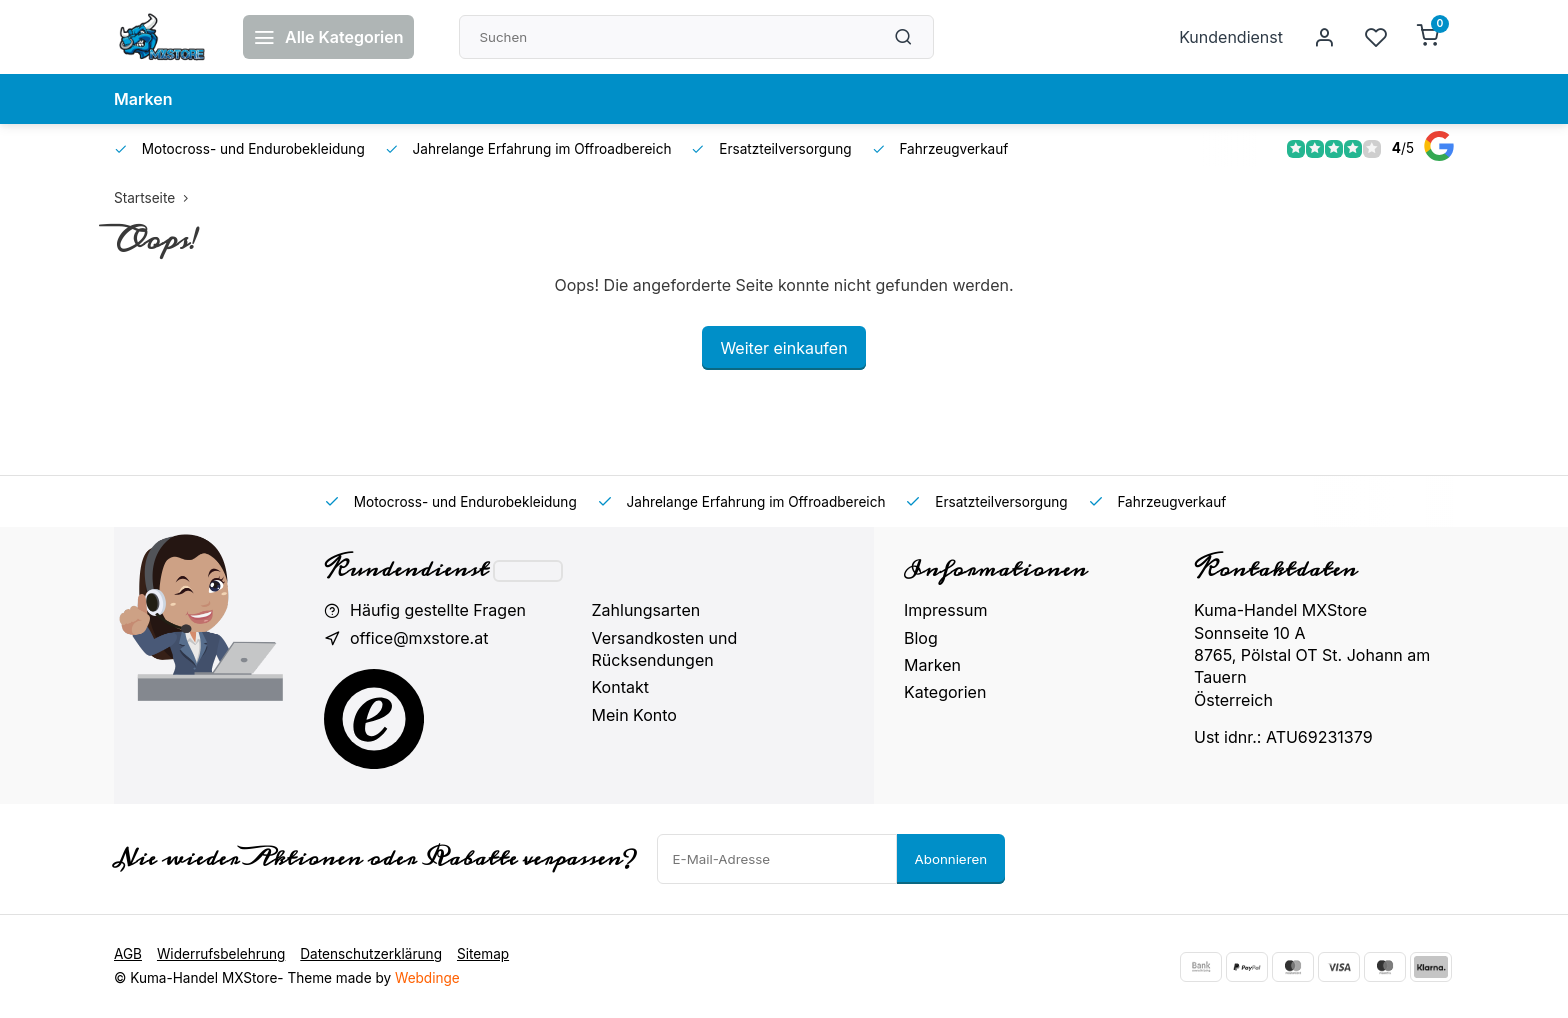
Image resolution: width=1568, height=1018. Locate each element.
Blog (921, 638)
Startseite (155, 198)
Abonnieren (951, 859)
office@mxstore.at (419, 638)
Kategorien (945, 692)
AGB (128, 954)
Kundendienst (1231, 37)
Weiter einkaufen (783, 348)
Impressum (946, 610)
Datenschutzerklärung (371, 954)
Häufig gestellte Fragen (438, 610)
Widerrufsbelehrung (221, 954)
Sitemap (483, 954)
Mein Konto (634, 715)
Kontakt (620, 687)
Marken (143, 99)
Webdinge (427, 978)
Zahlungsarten (646, 610)
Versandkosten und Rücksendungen (665, 649)
